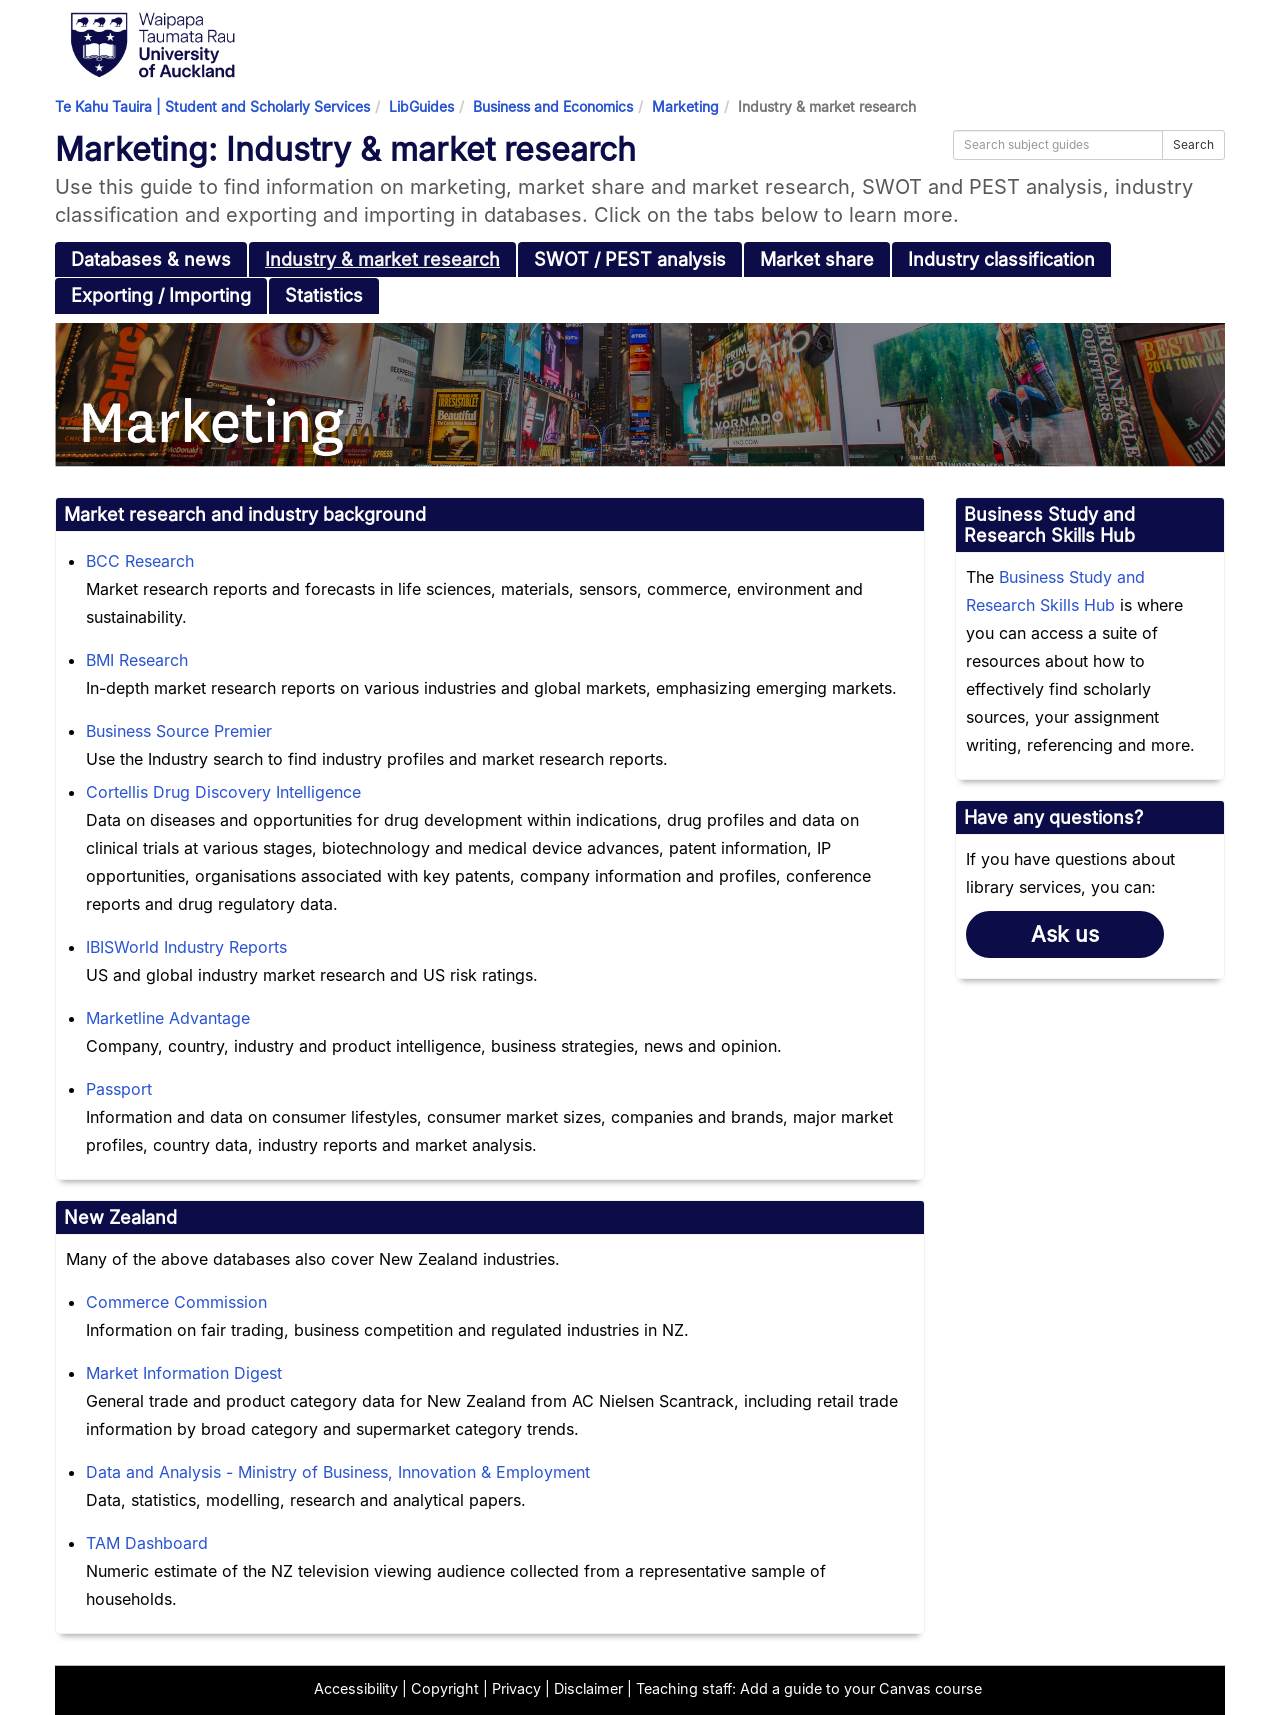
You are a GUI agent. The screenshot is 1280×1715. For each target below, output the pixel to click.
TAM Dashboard (147, 1543)
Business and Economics (553, 106)
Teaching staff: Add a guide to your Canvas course (809, 1688)
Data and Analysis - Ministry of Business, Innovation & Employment (338, 1472)
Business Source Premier (179, 731)
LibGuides (421, 106)
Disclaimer (588, 1688)
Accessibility (356, 1688)
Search (1193, 144)
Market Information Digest (184, 1373)
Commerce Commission (176, 1302)
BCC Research (140, 561)
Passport (119, 1089)
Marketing (685, 106)
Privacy (516, 1688)
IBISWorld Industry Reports (186, 947)
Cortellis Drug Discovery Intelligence (223, 792)
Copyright (445, 1688)
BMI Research (137, 660)
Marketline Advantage (168, 1018)
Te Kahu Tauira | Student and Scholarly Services (212, 106)
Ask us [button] (1065, 934)
